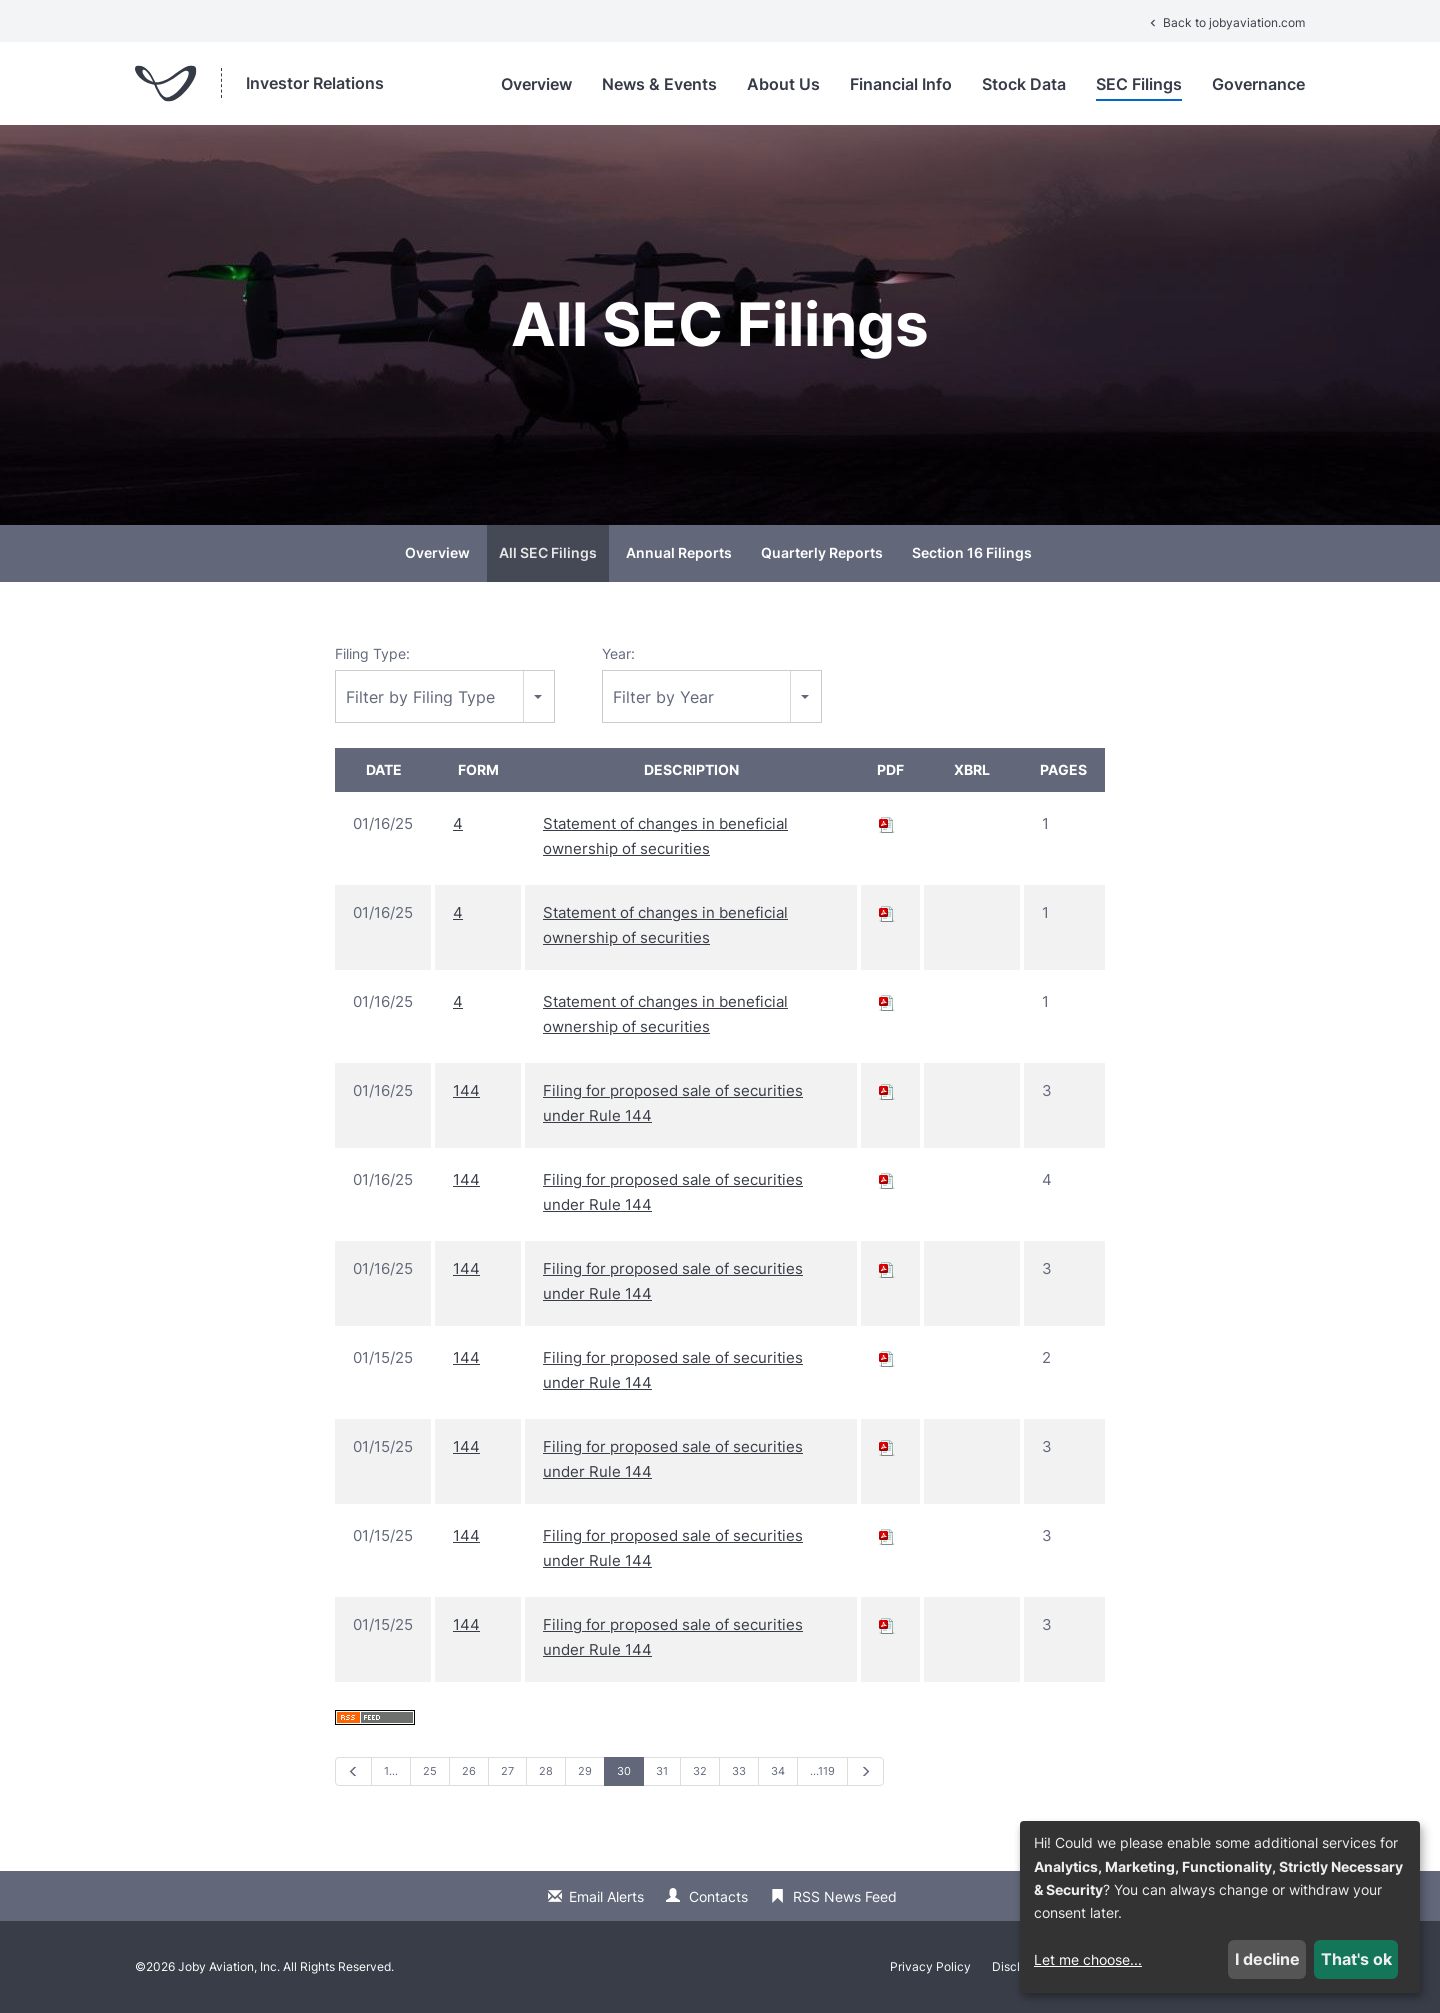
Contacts (718, 1896)
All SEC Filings (548, 552)
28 (546, 1771)
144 (466, 1090)
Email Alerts (606, 1896)
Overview (536, 84)
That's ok (1356, 1959)
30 (624, 1771)
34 (778, 1771)
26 (469, 1771)
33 (739, 1771)
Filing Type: (372, 653)
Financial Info (901, 84)
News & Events (659, 84)
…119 (822, 1771)
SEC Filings (1139, 84)
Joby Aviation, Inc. (229, 1966)
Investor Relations (315, 83)
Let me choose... (1088, 1959)
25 (430, 1771)
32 (700, 1771)
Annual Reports (679, 552)
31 (662, 1771)
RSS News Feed (845, 1896)
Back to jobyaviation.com (1225, 22)
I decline (1267, 1959)
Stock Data (1024, 84)
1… (391, 1771)
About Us (783, 84)
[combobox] (445, 696)
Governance (1258, 84)
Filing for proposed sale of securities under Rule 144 (673, 1103)
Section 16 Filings (972, 552)
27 (507, 1771)
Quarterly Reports (822, 552)
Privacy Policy (930, 1967)
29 (585, 1771)
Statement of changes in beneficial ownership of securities (665, 836)
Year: (618, 653)
